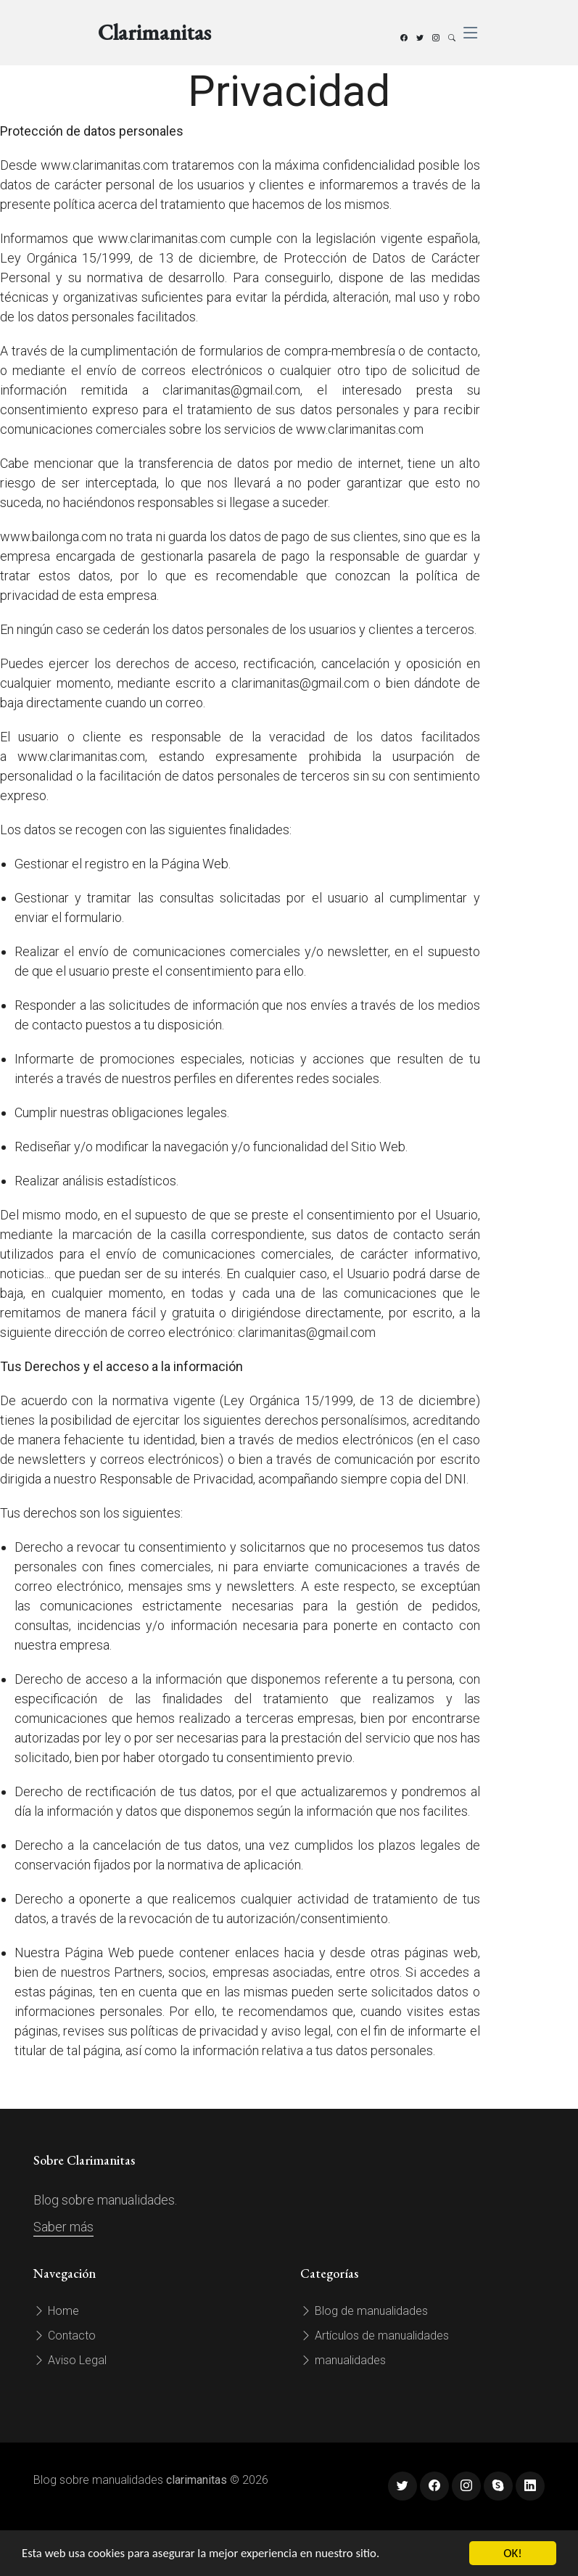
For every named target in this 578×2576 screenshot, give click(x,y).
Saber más (63, 2226)
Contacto (64, 2335)
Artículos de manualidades (374, 2335)
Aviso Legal (70, 2360)
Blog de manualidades (364, 2311)
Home (56, 2311)
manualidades (343, 2360)
